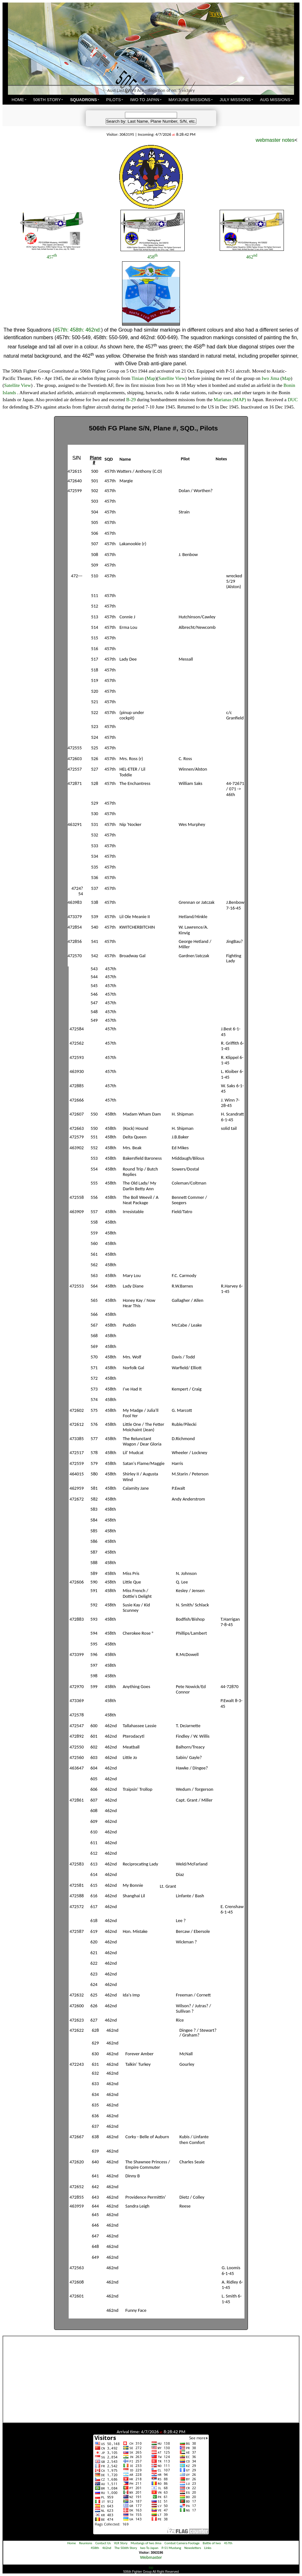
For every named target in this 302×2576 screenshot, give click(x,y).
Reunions (85, 2543)
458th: (77, 330)
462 (251, 256)
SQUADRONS (83, 99)
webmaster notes (275, 140)
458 (153, 256)
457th (228, 2543)
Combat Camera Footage (182, 2543)
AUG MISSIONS (275, 99)
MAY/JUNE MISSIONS (189, 99)
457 (52, 256)
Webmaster (151, 2557)
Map (151, 378)
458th (95, 2548)
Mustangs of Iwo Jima (146, 2543)
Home (71, 2543)
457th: (61, 330)
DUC (293, 399)
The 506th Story (125, 2548)
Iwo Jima (270, 378)
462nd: (93, 330)
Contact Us (103, 2543)
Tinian (137, 378)
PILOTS (113, 99)
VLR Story (120, 2543)
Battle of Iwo (212, 2543)
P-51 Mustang (171, 2548)
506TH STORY (47, 99)
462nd (106, 2548)
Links (207, 2548)
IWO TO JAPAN (144, 99)
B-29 (131, 399)
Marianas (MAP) (230, 399)
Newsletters (192, 2548)
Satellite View (171, 378)
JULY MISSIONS (235, 99)
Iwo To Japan (149, 2548)
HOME (18, 99)
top (151, 2567)
